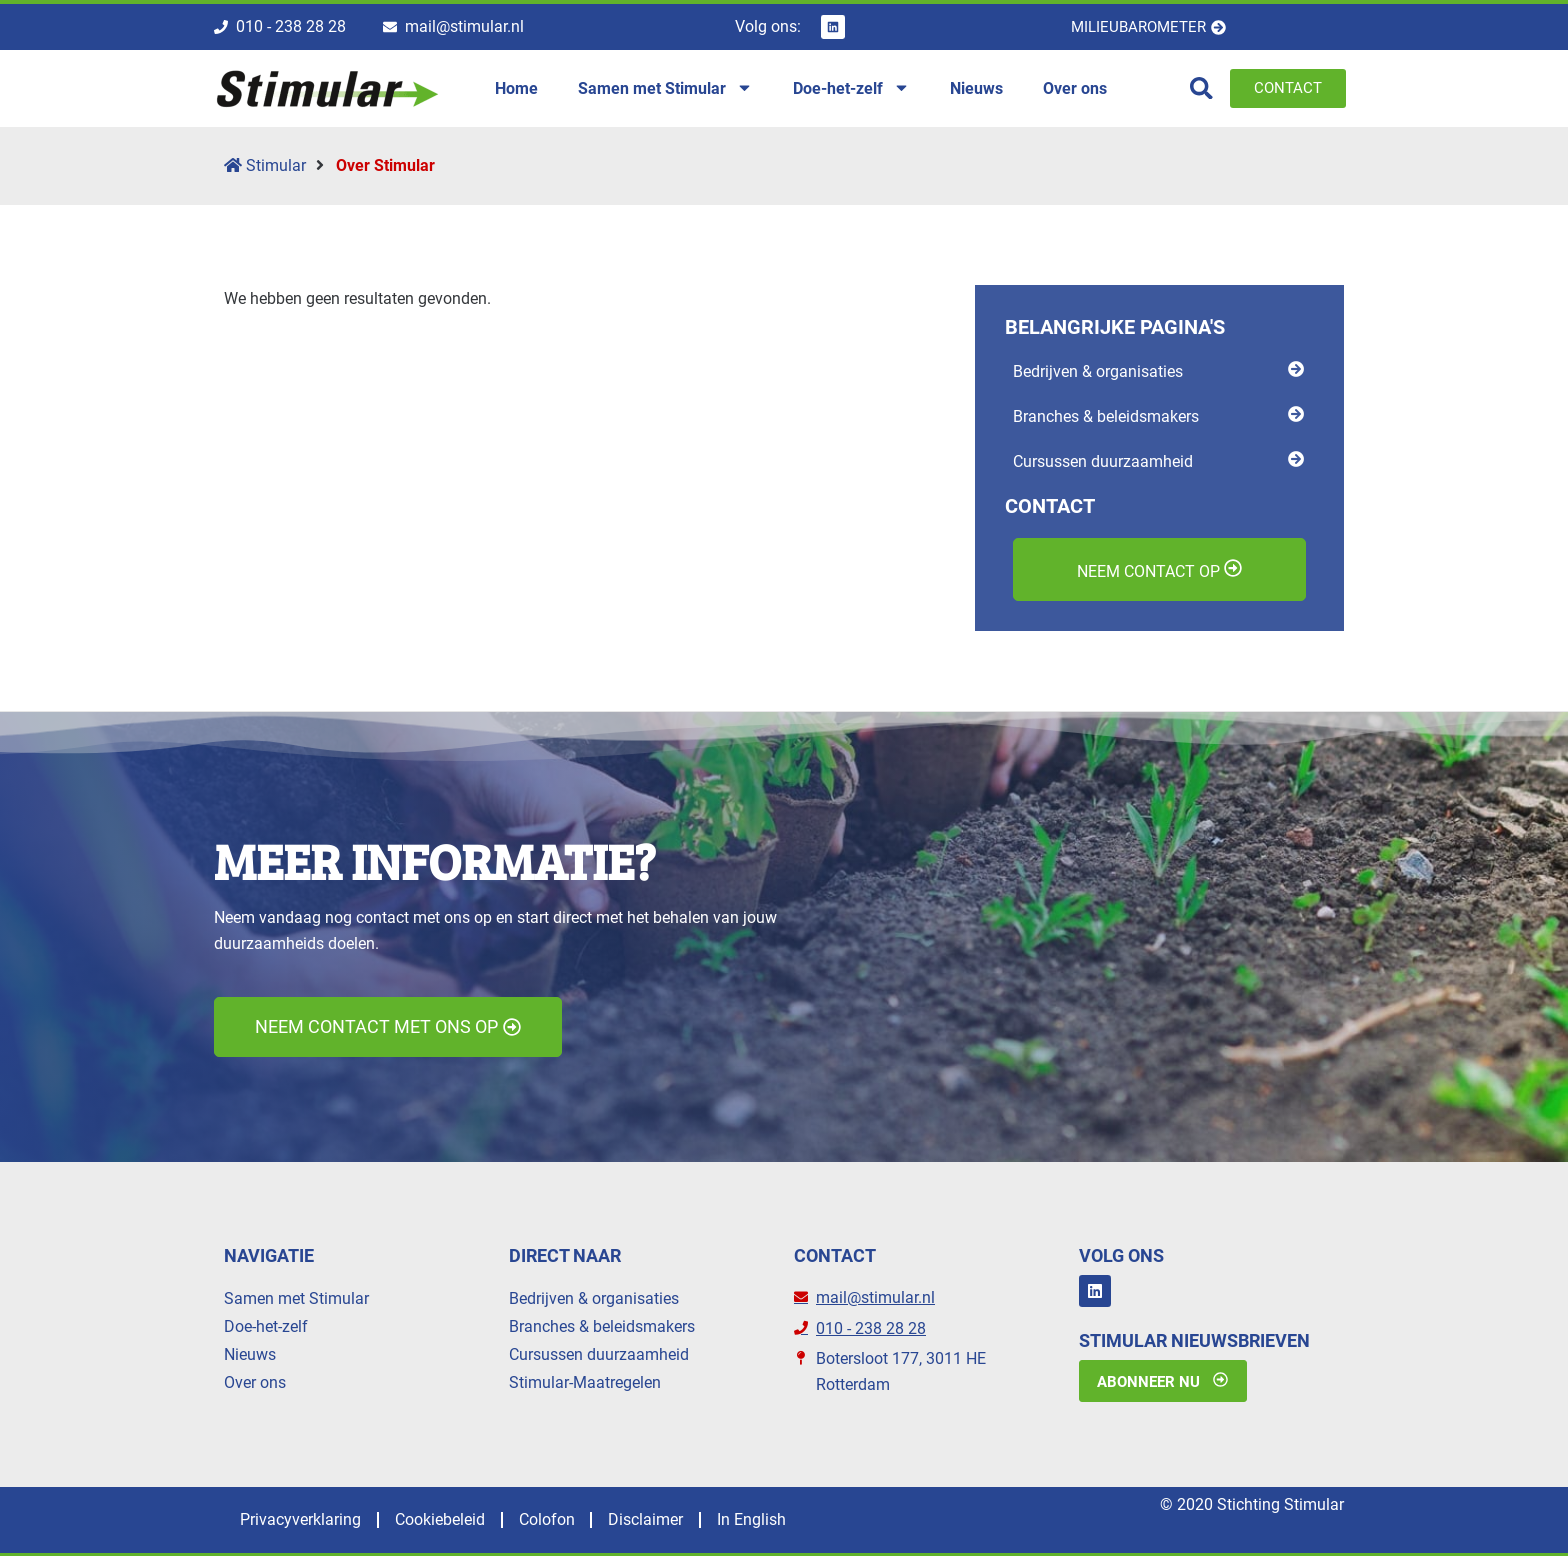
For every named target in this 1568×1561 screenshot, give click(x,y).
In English (788, 1524)
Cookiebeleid (452, 1524)
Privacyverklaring (304, 1524)
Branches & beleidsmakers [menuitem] (1106, 418)
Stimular (265, 168)
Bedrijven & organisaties (594, 1301)
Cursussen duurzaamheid (599, 1357)
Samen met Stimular (296, 1301)
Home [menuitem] (516, 89)
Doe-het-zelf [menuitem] (851, 90)
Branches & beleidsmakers (602, 1329)
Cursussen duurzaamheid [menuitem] (1103, 463)
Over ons (255, 1385)
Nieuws (250, 1357)
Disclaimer (674, 1524)
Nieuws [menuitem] (976, 89)
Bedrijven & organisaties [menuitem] (1098, 373)
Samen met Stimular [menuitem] (665, 90)
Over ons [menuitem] (1075, 89)
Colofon (567, 1524)
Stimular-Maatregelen (585, 1385)
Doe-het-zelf (266, 1329)
